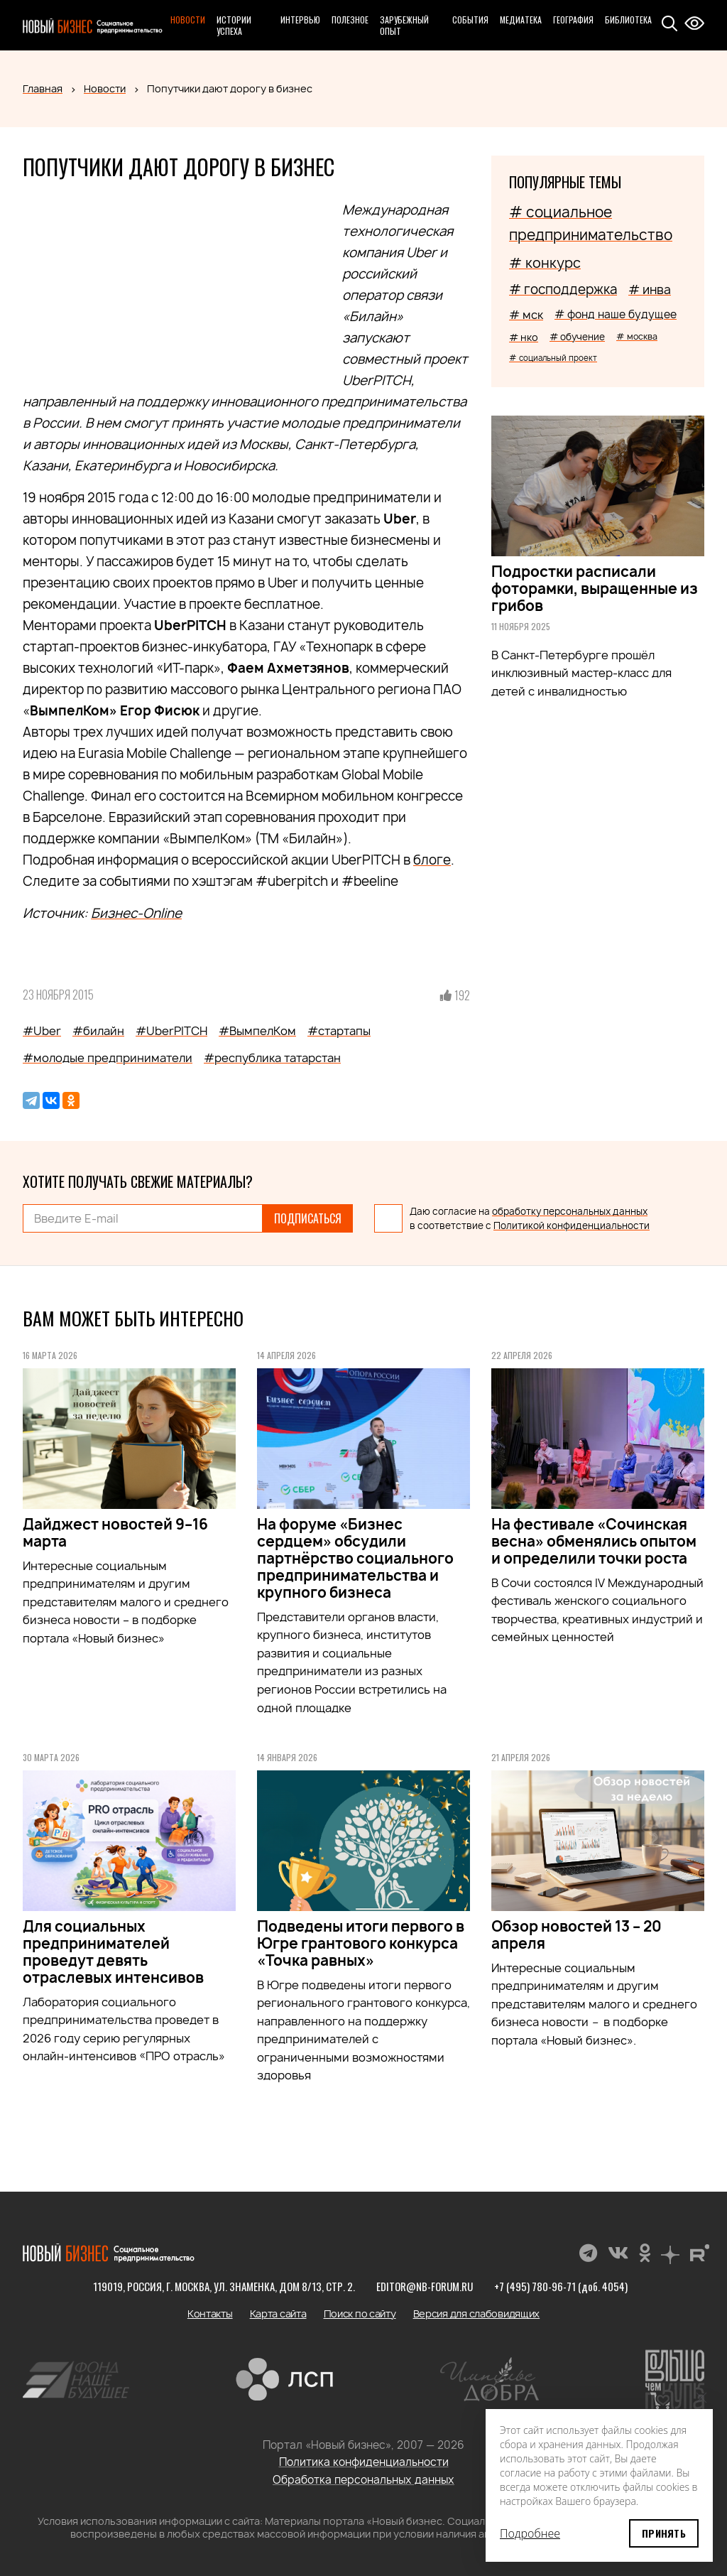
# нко (523, 337)
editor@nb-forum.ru (424, 2286)
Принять (664, 2533)
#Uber (42, 1031)
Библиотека (628, 19)
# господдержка (563, 289)
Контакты (210, 2313)
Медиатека (521, 19)
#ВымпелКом (257, 1031)
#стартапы (339, 1031)
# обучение (577, 336)
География (573, 19)
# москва (636, 336)
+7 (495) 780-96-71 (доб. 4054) (561, 2286)
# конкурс (545, 263)
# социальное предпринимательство (590, 223)
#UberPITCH (171, 1031)
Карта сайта (278, 2313)
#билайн (98, 1031)
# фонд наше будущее (615, 314)
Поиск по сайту (360, 2313)
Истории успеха (234, 25)
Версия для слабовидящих (476, 2313)
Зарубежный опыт (404, 25)
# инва (649, 289)
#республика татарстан (272, 1058)
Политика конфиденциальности (364, 2462)
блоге (432, 860)
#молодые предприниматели (107, 1058)
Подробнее (530, 2533)
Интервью (300, 19)
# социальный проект (553, 357)
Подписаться (307, 1218)
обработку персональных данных (569, 1211)
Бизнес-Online (136, 913)
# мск (526, 315)
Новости (187, 19)
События (470, 19)
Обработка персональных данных (363, 2479)
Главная (42, 88)
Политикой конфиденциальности (571, 1225)
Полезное (350, 19)
